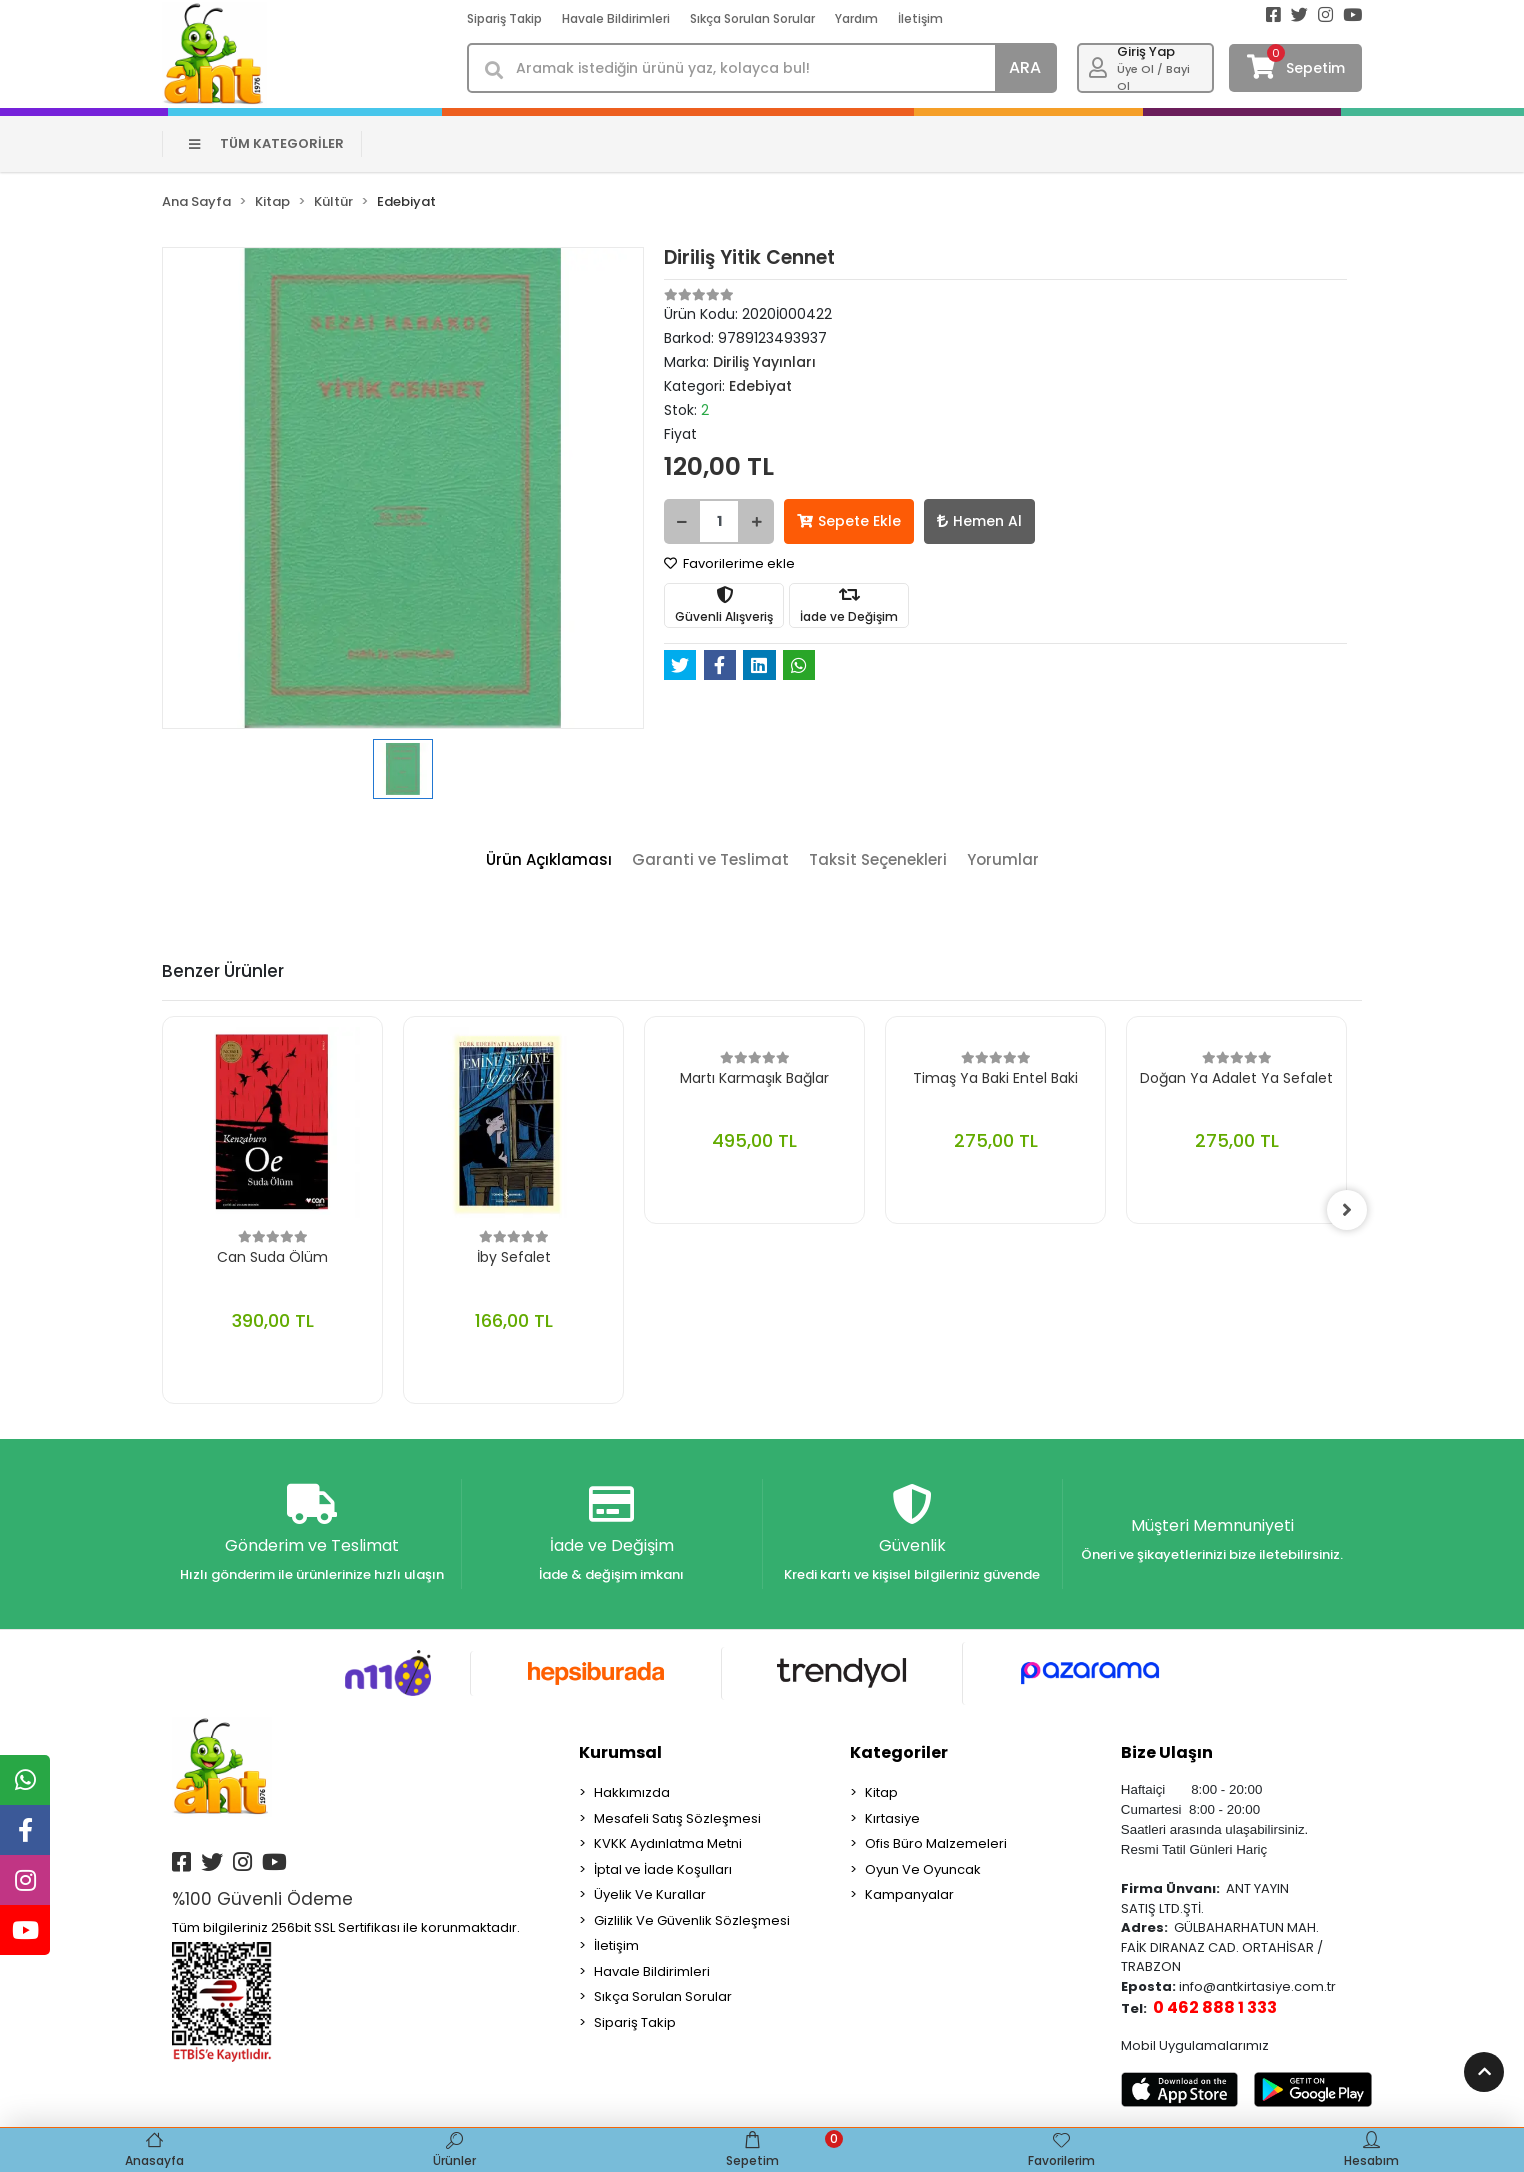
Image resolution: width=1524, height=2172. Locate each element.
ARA (1025, 67)
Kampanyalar (909, 1894)
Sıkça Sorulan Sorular (752, 18)
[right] (1347, 1210)
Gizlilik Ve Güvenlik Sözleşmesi (692, 1920)
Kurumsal (620, 1752)
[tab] (549, 860)
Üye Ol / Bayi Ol (1153, 77)
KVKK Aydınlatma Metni (668, 1843)
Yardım (856, 18)
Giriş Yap (1146, 51)
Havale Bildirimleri (616, 18)
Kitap (881, 1792)
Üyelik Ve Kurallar (650, 1894)
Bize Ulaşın (1167, 1752)
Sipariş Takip (504, 18)
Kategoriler (899, 1752)
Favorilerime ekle (729, 563)
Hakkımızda (632, 1792)
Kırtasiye (892, 1818)
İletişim (920, 18)
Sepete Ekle (849, 521)
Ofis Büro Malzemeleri (936, 1843)
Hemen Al (979, 521)
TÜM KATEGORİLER (266, 143)
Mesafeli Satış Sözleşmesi (677, 1818)
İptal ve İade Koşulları (663, 1869)
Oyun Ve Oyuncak (923, 1869)
